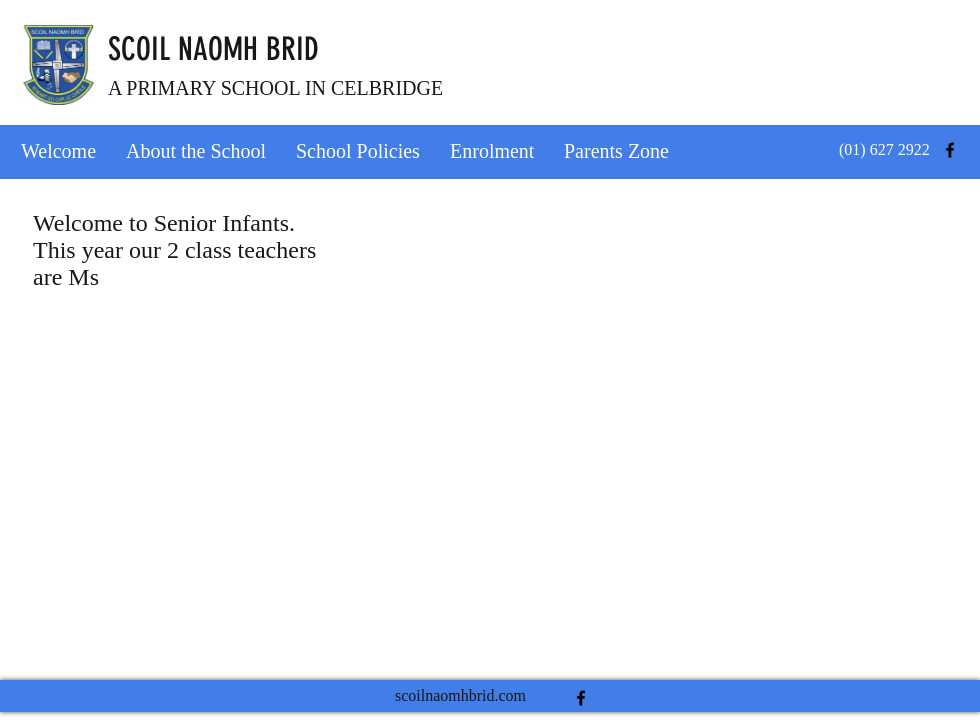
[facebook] (950, 150)
